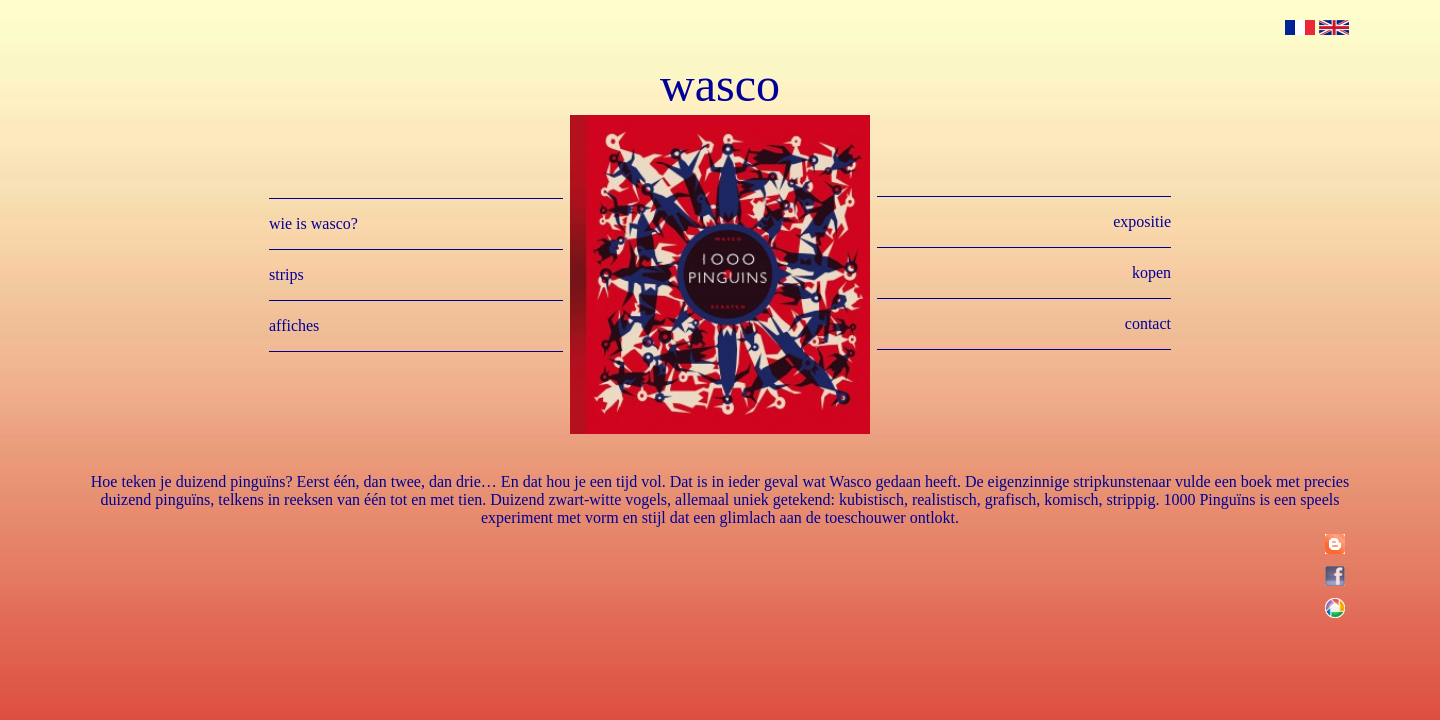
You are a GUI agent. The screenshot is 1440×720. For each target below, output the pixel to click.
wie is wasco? (313, 223)
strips (286, 274)
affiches (294, 325)
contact (1148, 323)
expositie (1142, 221)
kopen (1151, 272)
